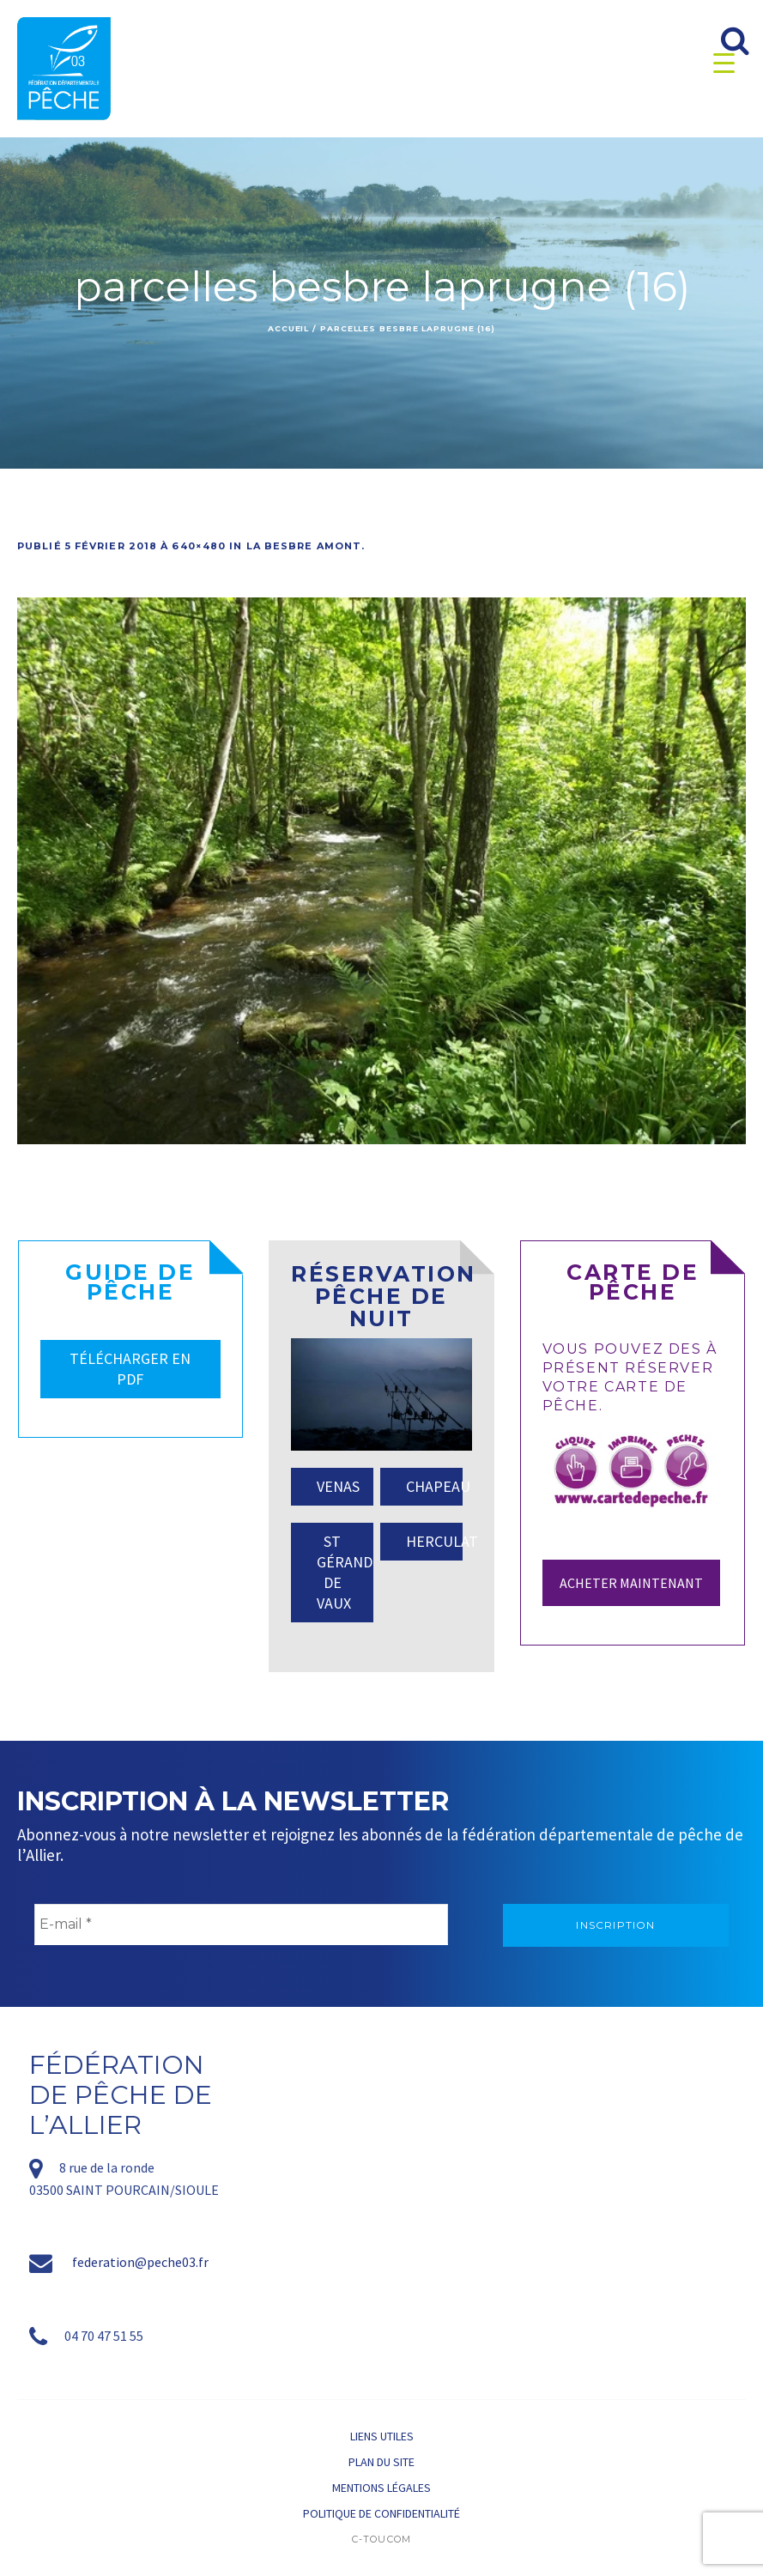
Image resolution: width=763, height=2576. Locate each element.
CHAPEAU (434, 1486)
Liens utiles (382, 2436)
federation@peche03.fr (140, 2261)
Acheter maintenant (631, 1582)
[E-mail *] (241, 1924)
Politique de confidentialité (381, 2513)
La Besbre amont (304, 546)
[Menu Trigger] (724, 62)
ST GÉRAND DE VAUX (344, 1572)
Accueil (288, 328)
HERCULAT (434, 1541)
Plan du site (381, 2462)
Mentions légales (381, 2487)
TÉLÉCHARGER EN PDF (130, 1369)
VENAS (338, 1486)
